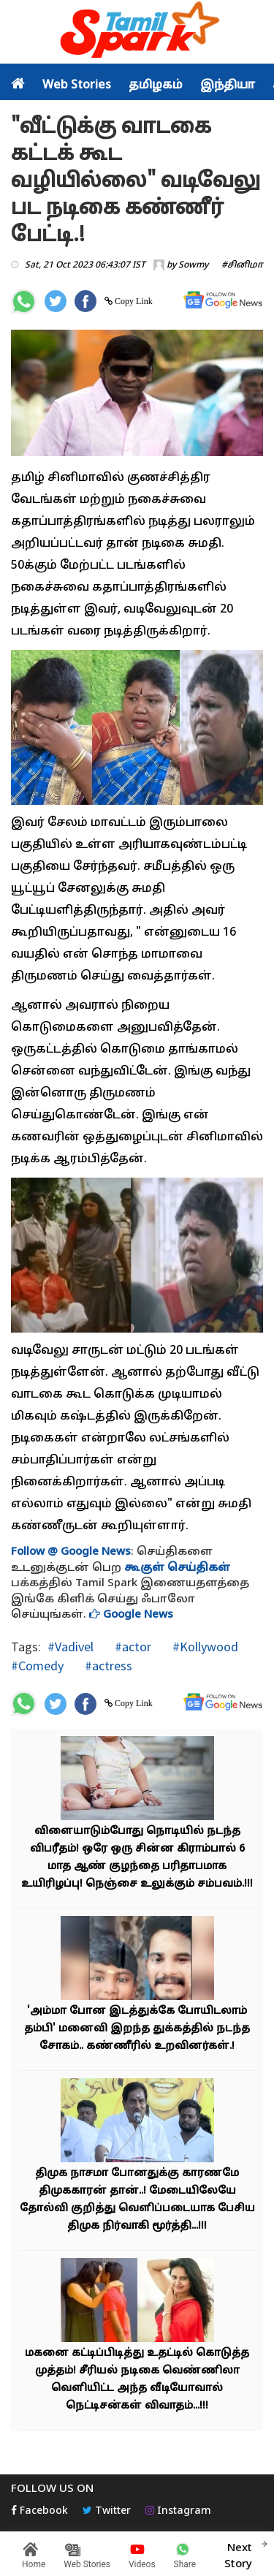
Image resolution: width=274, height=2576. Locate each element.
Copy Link (133, 301)
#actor (131, 1646)
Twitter (107, 2511)
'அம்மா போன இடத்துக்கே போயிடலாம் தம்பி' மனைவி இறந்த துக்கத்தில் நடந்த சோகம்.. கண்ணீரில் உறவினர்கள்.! (137, 2029)
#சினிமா (242, 265)
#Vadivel (70, 1646)
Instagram (178, 2511)
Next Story (238, 2554)
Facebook (39, 2511)
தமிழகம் (156, 85)
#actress (107, 1665)
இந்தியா (227, 85)
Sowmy (193, 265)
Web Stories (76, 85)
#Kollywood (204, 1646)
